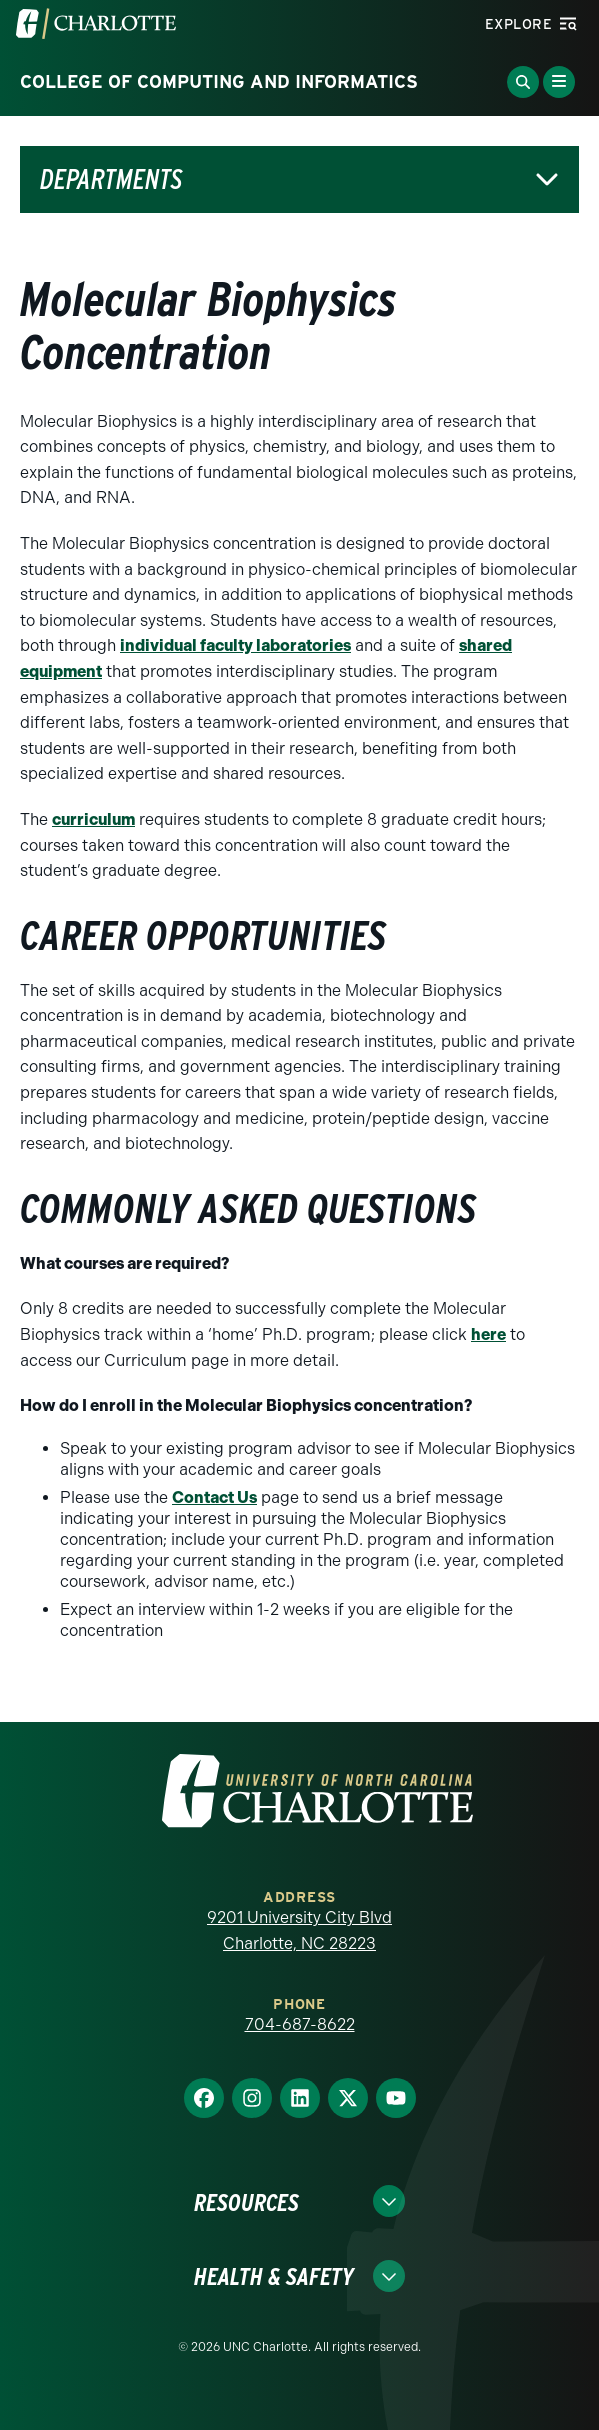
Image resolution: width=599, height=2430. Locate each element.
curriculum (93, 819)
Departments (111, 179)
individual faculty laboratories (235, 645)
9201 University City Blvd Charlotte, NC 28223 (299, 1930)
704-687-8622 (300, 2024)
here (488, 1334)
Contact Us (214, 1497)
